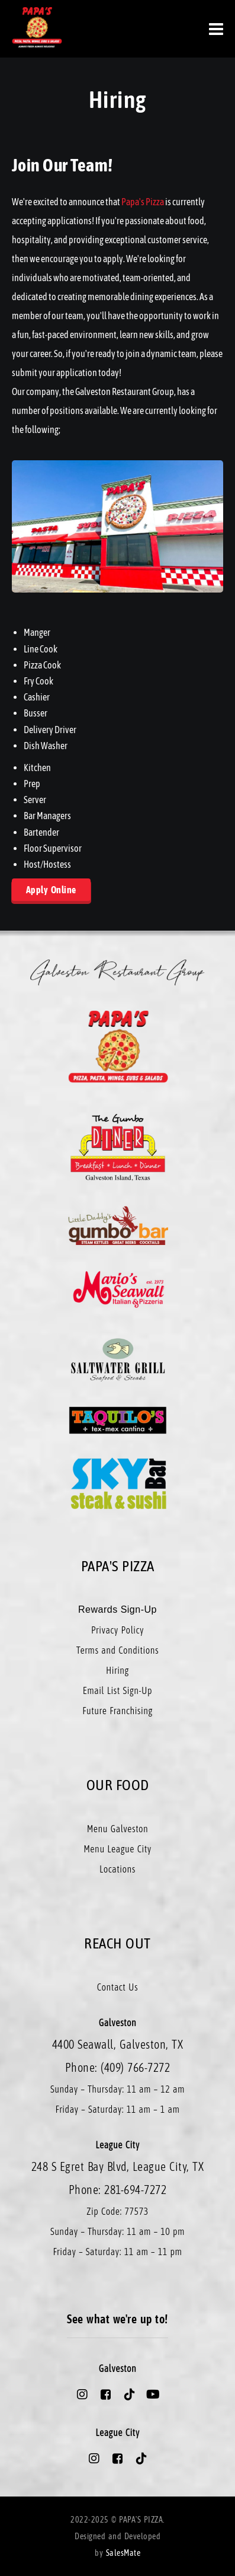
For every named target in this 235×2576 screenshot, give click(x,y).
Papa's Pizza (142, 201)
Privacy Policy (117, 1630)
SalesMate (123, 2553)
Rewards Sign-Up (117, 1609)
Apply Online (51, 889)
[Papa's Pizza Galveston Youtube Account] (153, 2394)
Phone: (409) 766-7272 (117, 2067)
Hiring (117, 1670)
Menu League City (117, 1848)
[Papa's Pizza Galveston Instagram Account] (82, 2394)
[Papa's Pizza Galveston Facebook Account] (106, 2394)
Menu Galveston (118, 1828)
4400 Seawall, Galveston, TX (118, 2044)
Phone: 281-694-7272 (118, 2189)
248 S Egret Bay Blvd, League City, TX (117, 2166)
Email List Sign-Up (117, 1690)
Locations (117, 1869)
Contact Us (117, 1987)
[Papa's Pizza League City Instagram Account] (94, 2458)
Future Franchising (117, 1710)
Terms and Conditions (117, 1650)
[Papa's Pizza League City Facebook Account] (118, 2458)
